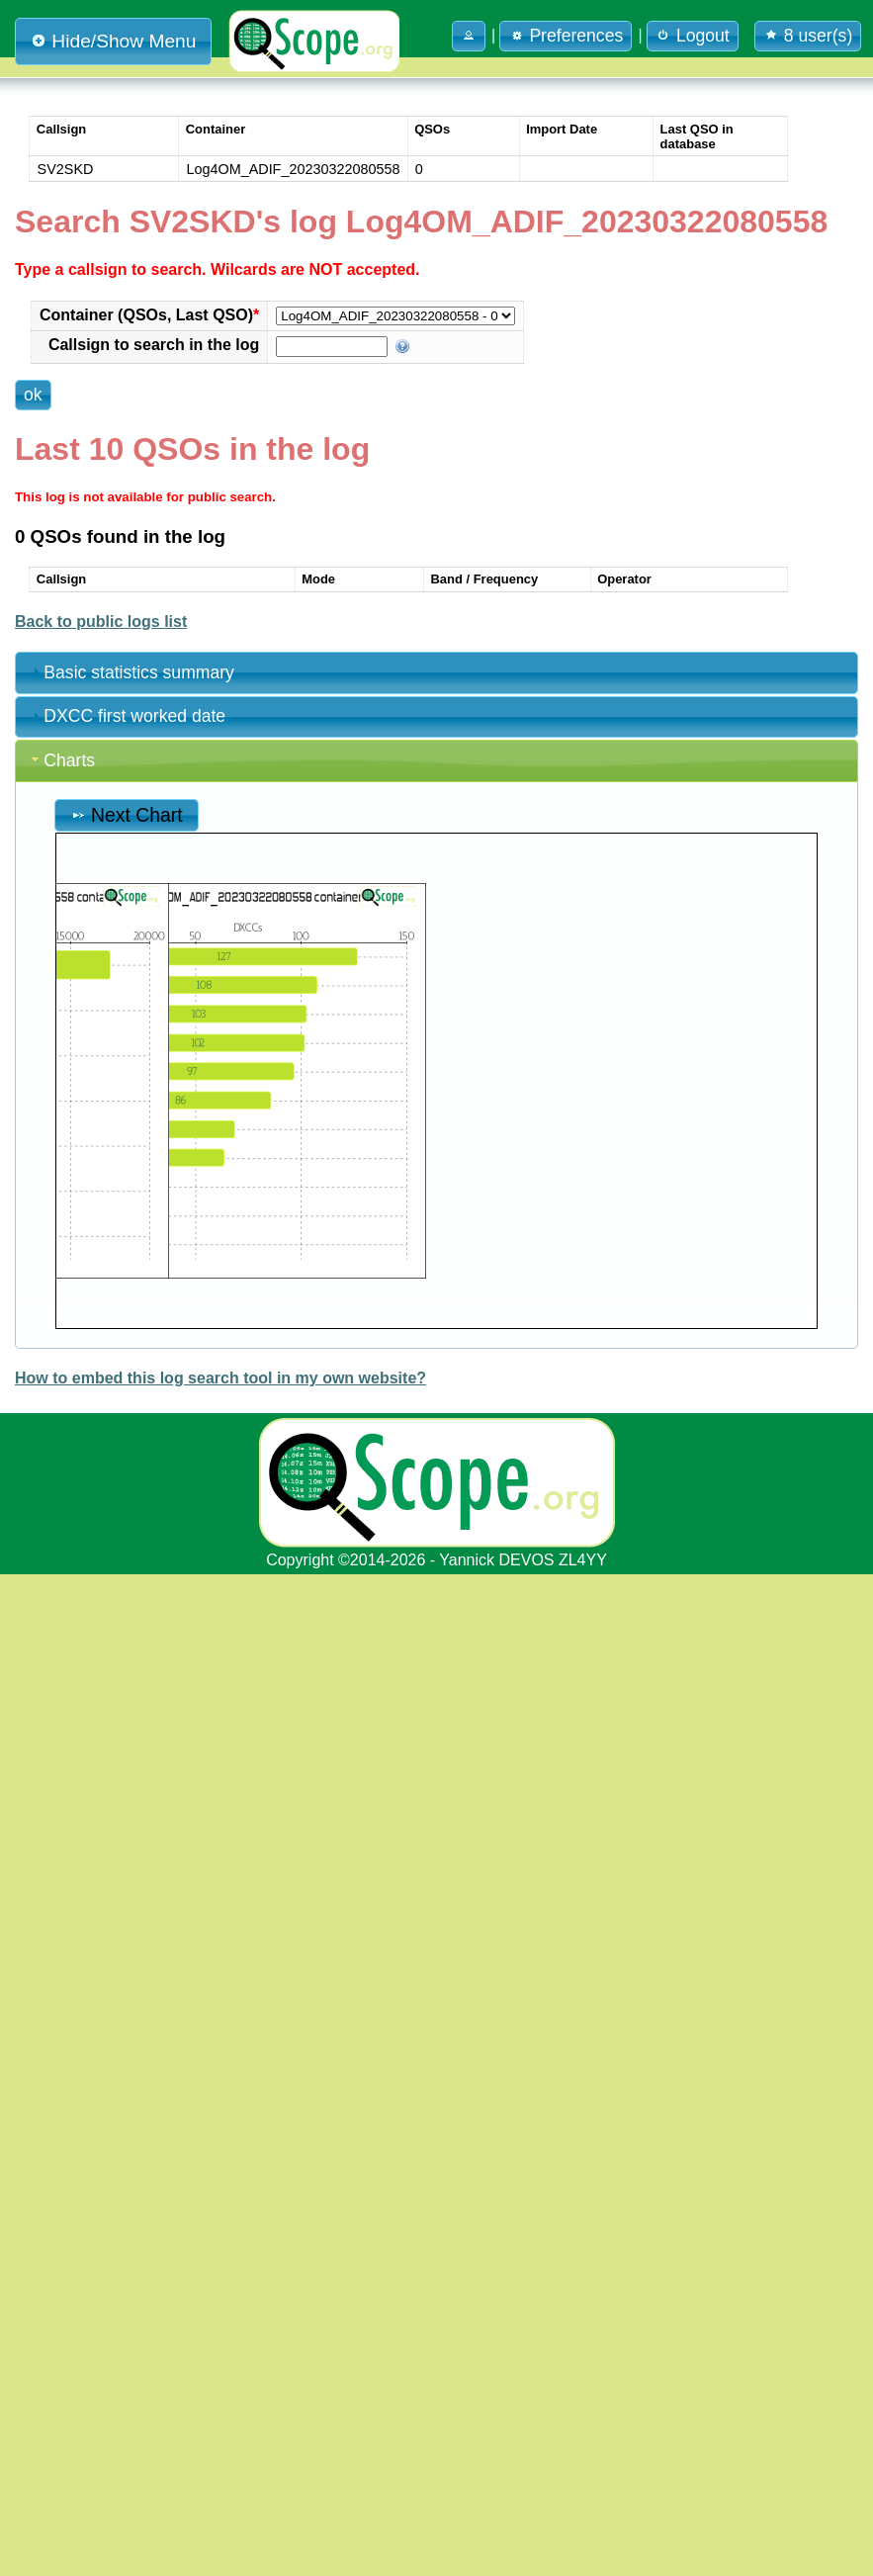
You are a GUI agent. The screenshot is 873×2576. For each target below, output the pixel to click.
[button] (468, 36)
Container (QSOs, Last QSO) (149, 315)
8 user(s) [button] (807, 35)
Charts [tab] (61, 760)
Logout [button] (692, 35)
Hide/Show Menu (113, 41)
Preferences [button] (565, 35)
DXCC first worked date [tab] (126, 716)
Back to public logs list (101, 621)
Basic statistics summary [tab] (131, 672)
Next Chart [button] (126, 815)
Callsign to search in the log (153, 344)
